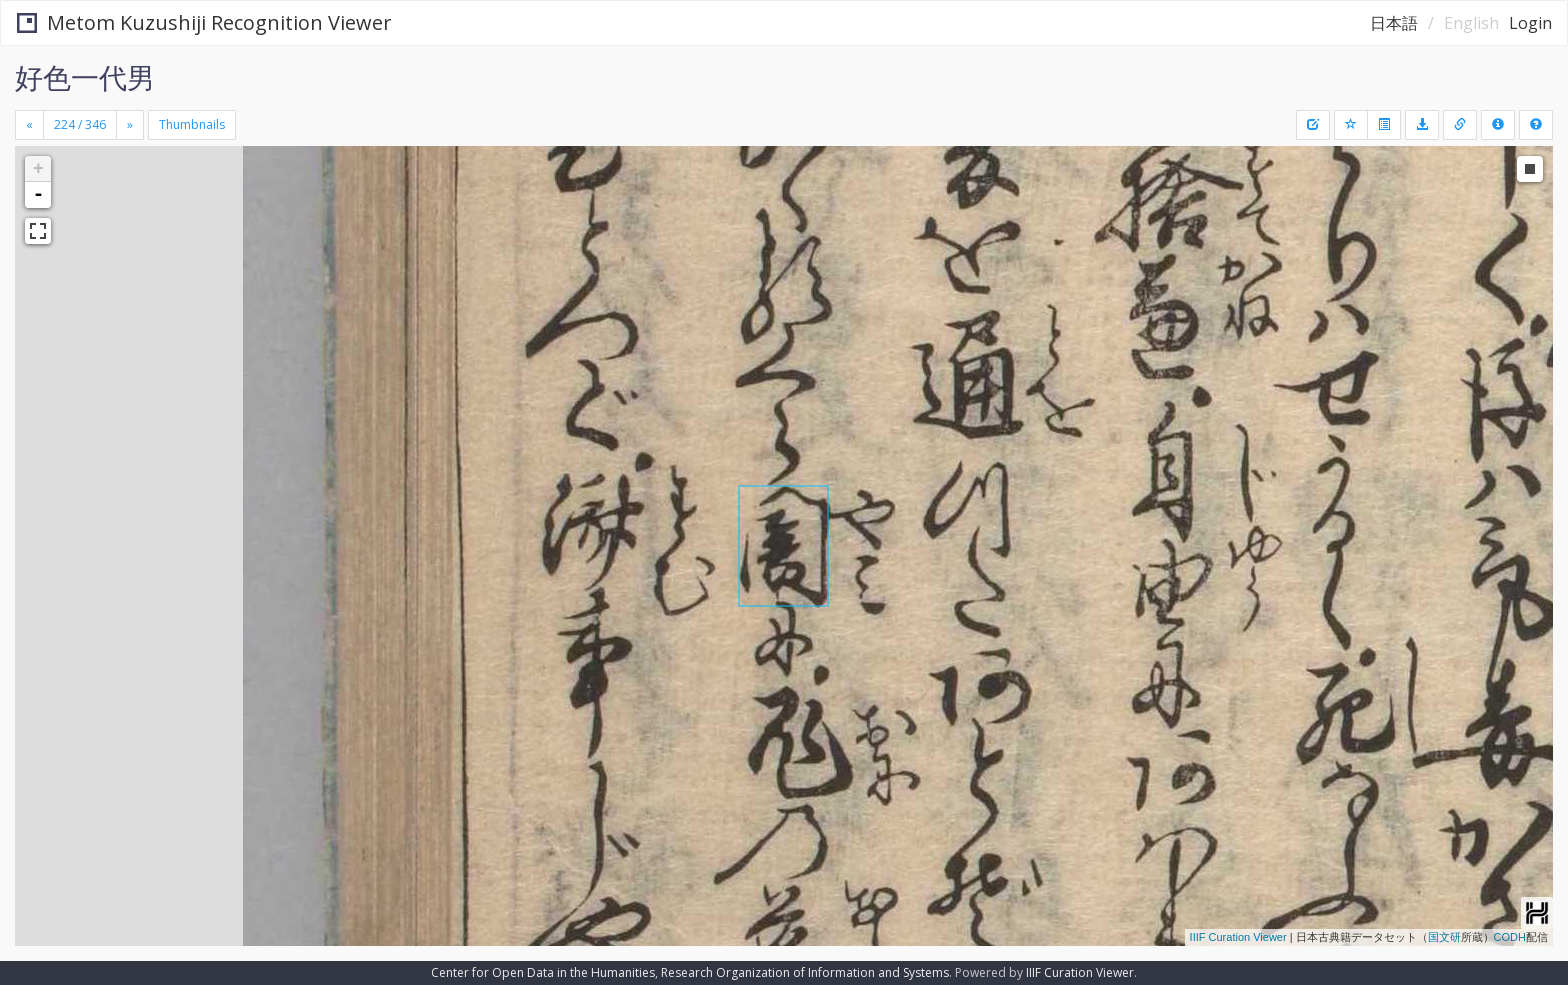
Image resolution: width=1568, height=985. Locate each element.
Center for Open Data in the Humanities (543, 972)
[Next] (130, 125)
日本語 (1394, 23)
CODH (1510, 937)
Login (1530, 23)
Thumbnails (192, 124)
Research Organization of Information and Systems (805, 972)
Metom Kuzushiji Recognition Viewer (204, 22)
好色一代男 (85, 77)
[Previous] (29, 125)
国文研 (1444, 937)
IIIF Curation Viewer (1238, 937)
